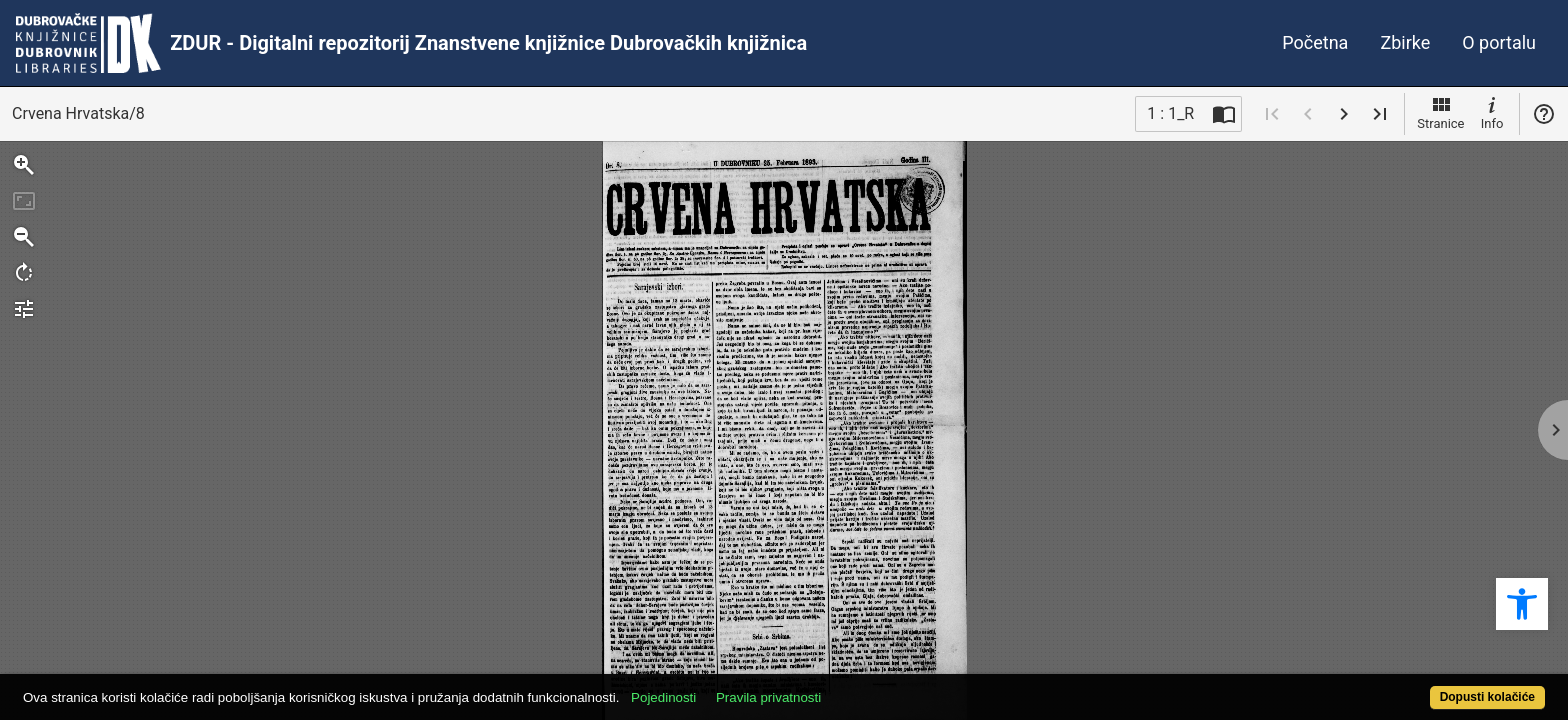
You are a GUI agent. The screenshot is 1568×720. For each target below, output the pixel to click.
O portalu (1499, 42)
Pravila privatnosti (846, 686)
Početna (1315, 42)
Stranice (1440, 112)
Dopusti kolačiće (1404, 686)
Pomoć (1544, 114)
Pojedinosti (741, 686)
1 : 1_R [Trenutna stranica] (1170, 113)
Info (1492, 112)
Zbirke (1405, 42)
